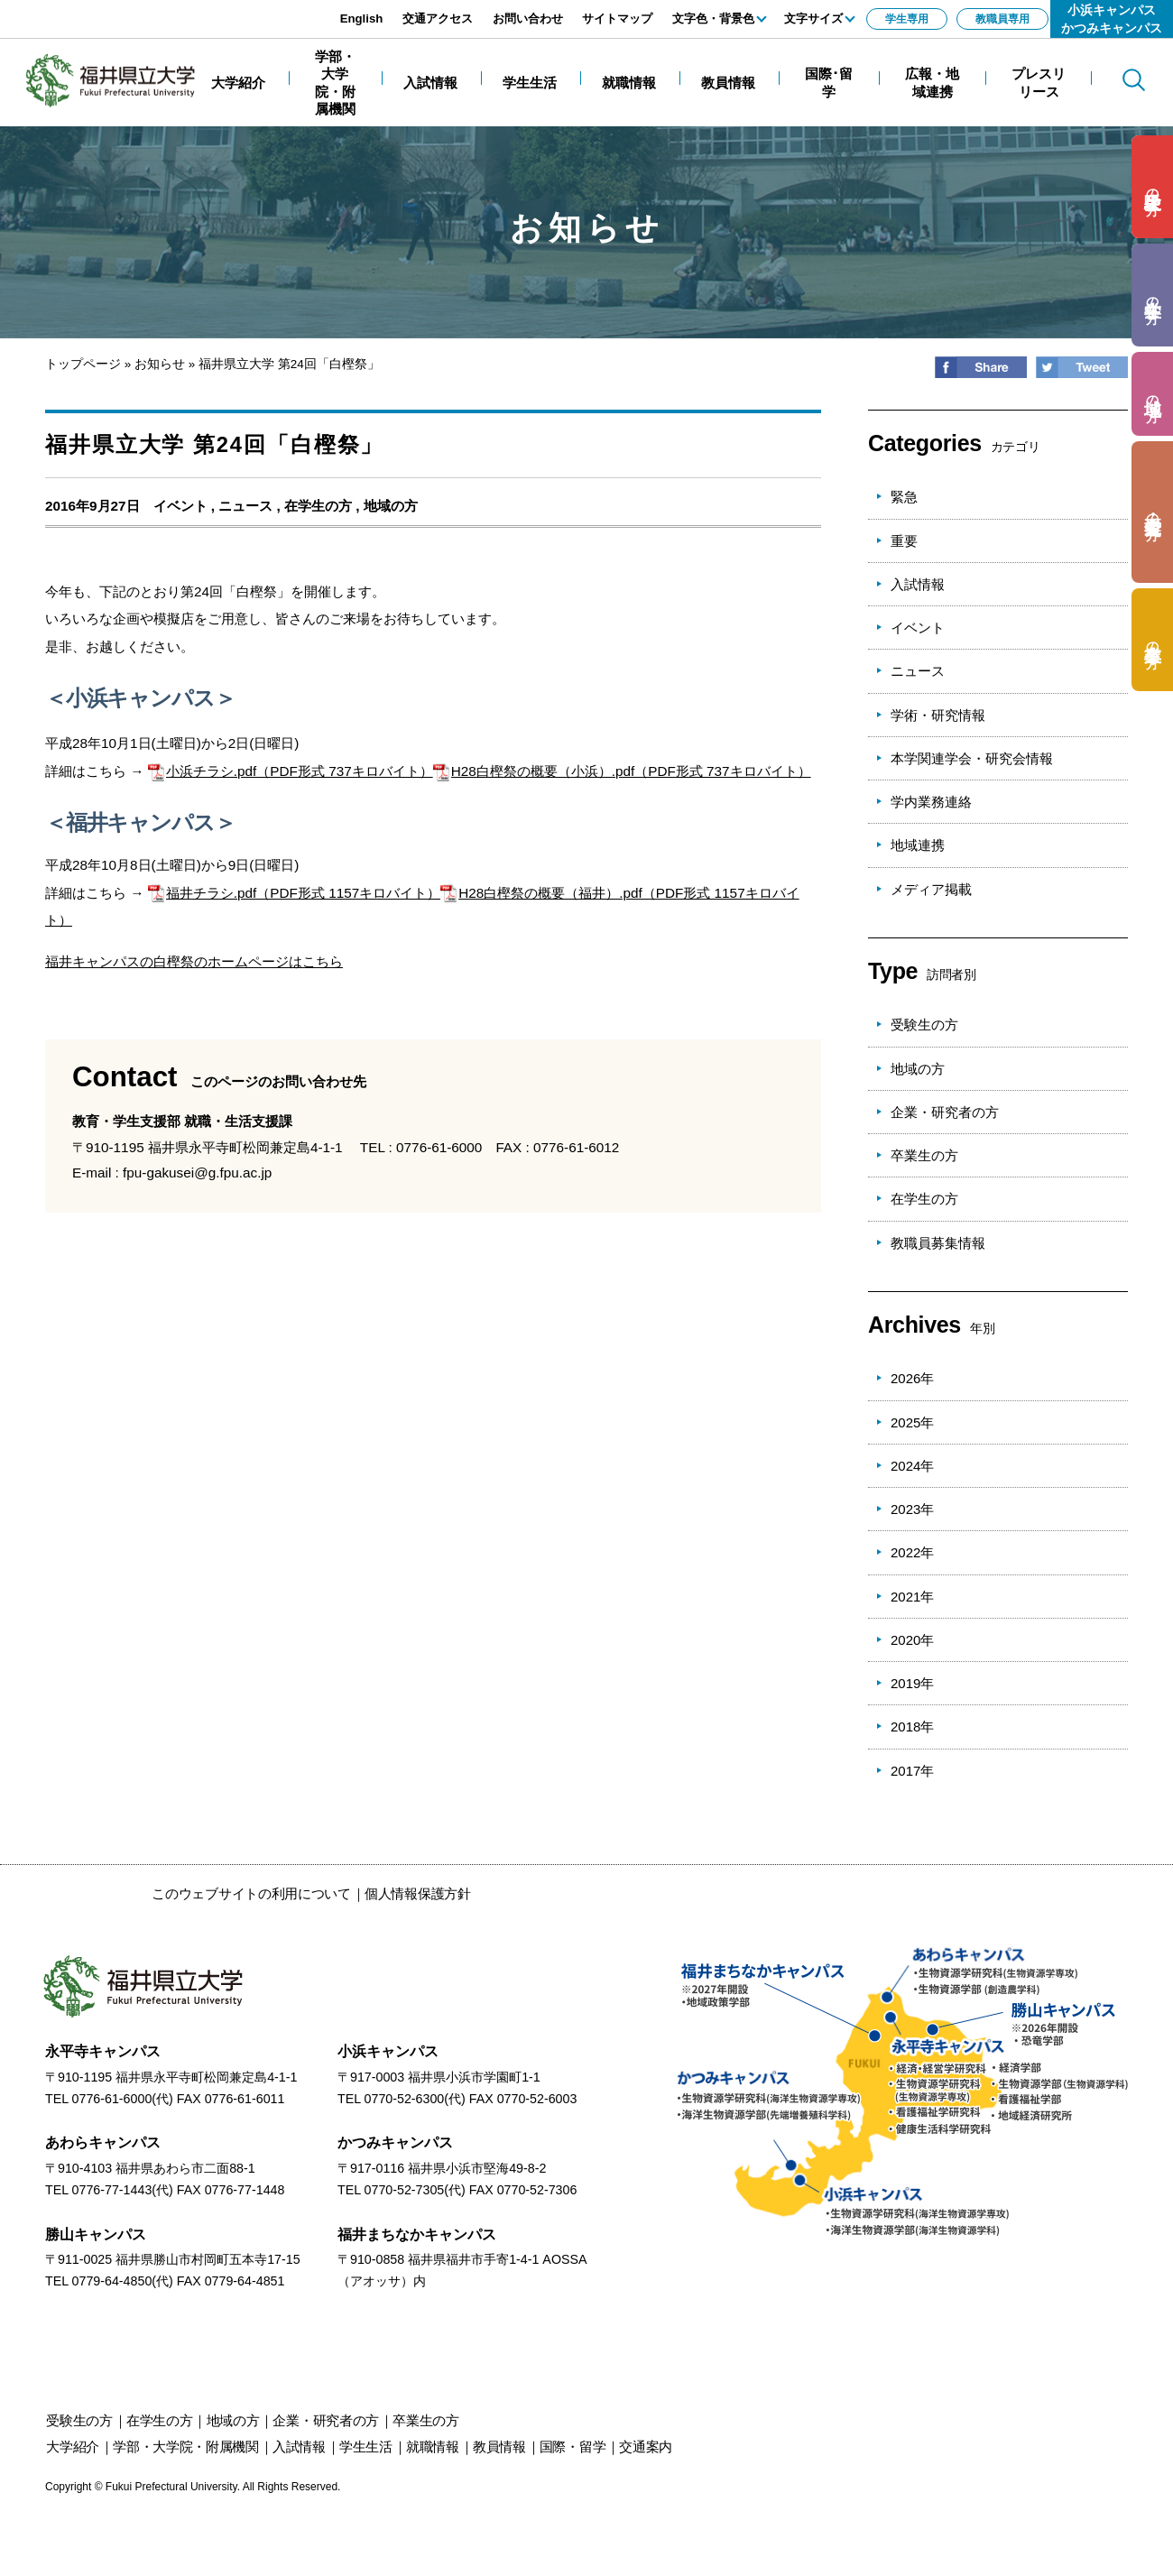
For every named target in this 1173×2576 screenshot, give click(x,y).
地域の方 (391, 505)
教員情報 (499, 2446)
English (361, 18)
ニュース (245, 505)
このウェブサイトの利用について (251, 1893)
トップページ (83, 364)
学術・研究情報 (938, 715)
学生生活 (366, 2446)
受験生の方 (924, 1024)
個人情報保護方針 (418, 1893)
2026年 (912, 1378)
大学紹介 (72, 2446)
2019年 (912, 1683)
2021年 (912, 1596)
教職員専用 (1002, 19)
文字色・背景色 (713, 18)
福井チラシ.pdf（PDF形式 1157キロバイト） (294, 892)
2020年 (912, 1640)
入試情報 (918, 584)
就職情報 (432, 2446)
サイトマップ (617, 18)
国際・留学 (573, 2446)
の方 (1152, 187)
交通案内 (645, 2446)
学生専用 (906, 19)
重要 (904, 541)
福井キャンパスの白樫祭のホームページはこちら (194, 961)
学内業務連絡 (931, 801)
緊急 (904, 496)
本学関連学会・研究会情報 (972, 758)
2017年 (912, 1770)
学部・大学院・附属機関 (186, 2446)
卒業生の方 (924, 1155)
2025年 (912, 1422)
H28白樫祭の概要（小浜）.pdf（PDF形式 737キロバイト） (622, 771)
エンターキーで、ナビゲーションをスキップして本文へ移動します (203, 9)
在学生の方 (318, 505)
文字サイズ (813, 18)
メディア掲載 (931, 889)
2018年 (912, 1726)
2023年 (912, 1509)
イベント (180, 505)
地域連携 (918, 845)
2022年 (912, 1552)
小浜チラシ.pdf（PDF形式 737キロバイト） (290, 771)
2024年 (912, 1465)
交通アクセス (437, 18)
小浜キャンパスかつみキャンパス (1111, 19)
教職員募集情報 (938, 1243)
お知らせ (159, 364)
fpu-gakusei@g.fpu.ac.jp (197, 1172)
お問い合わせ (528, 18)
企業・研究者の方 (945, 1112)
